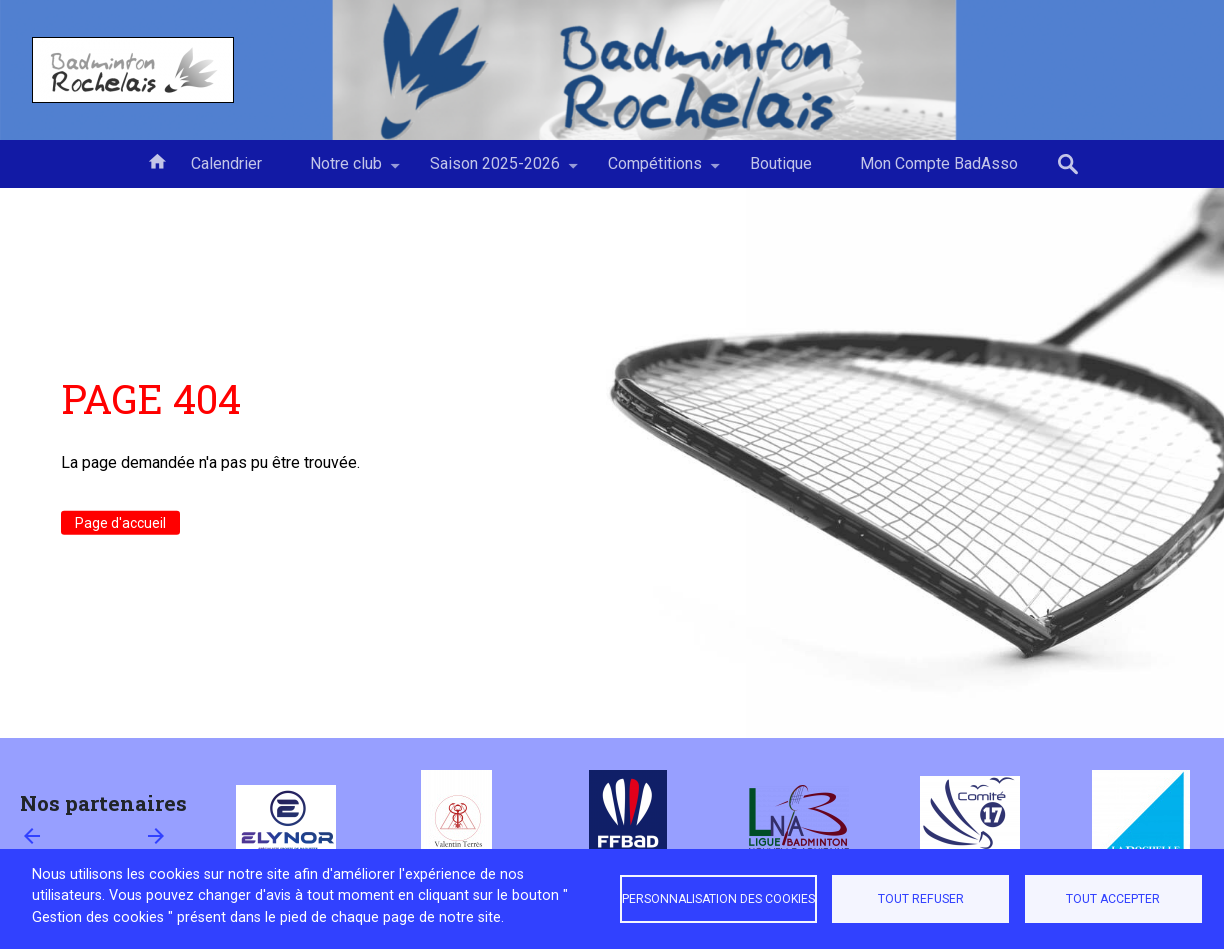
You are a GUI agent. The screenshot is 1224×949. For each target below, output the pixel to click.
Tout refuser (921, 899)
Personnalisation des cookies (718, 899)
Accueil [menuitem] (157, 160)
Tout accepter (1113, 899)
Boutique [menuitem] (781, 163)
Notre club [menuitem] (346, 171)
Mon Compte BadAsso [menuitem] (939, 163)
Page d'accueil (120, 523)
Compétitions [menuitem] (655, 171)
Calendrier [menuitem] (226, 163)
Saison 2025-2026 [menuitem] (495, 171)
